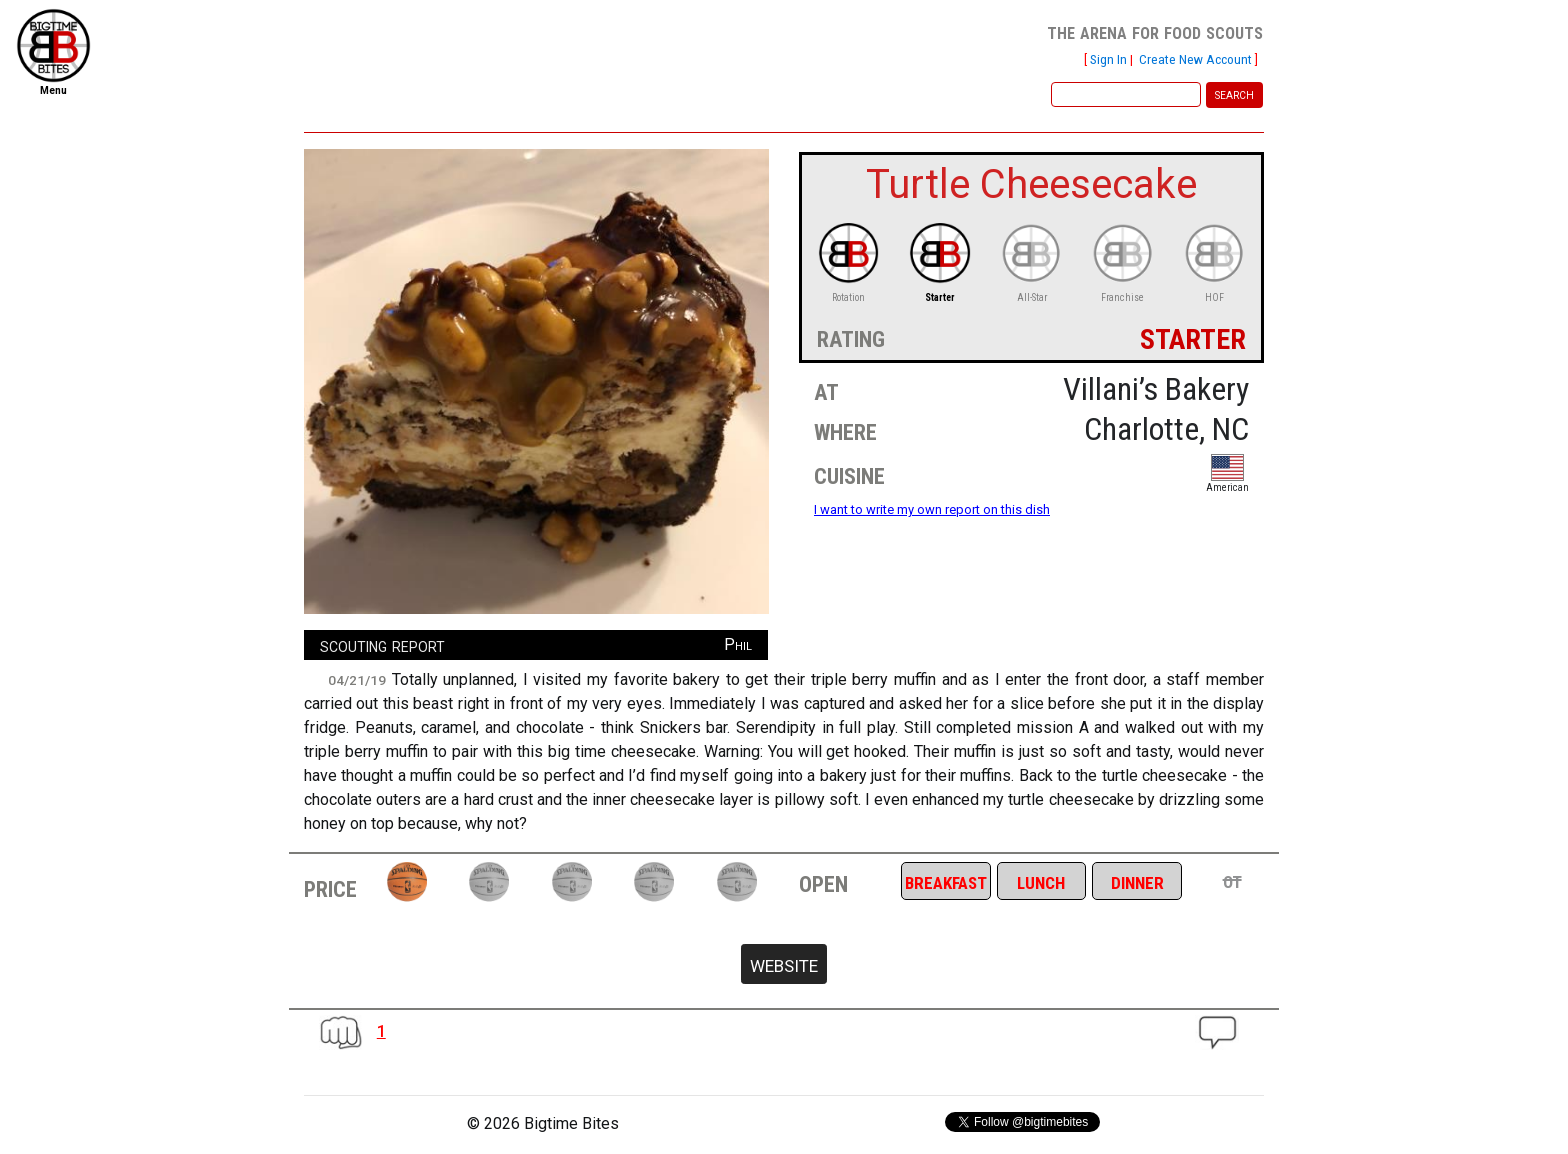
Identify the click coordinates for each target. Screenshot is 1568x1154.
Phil (738, 644)
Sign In (1108, 59)
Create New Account (1195, 59)
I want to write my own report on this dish (932, 509)
